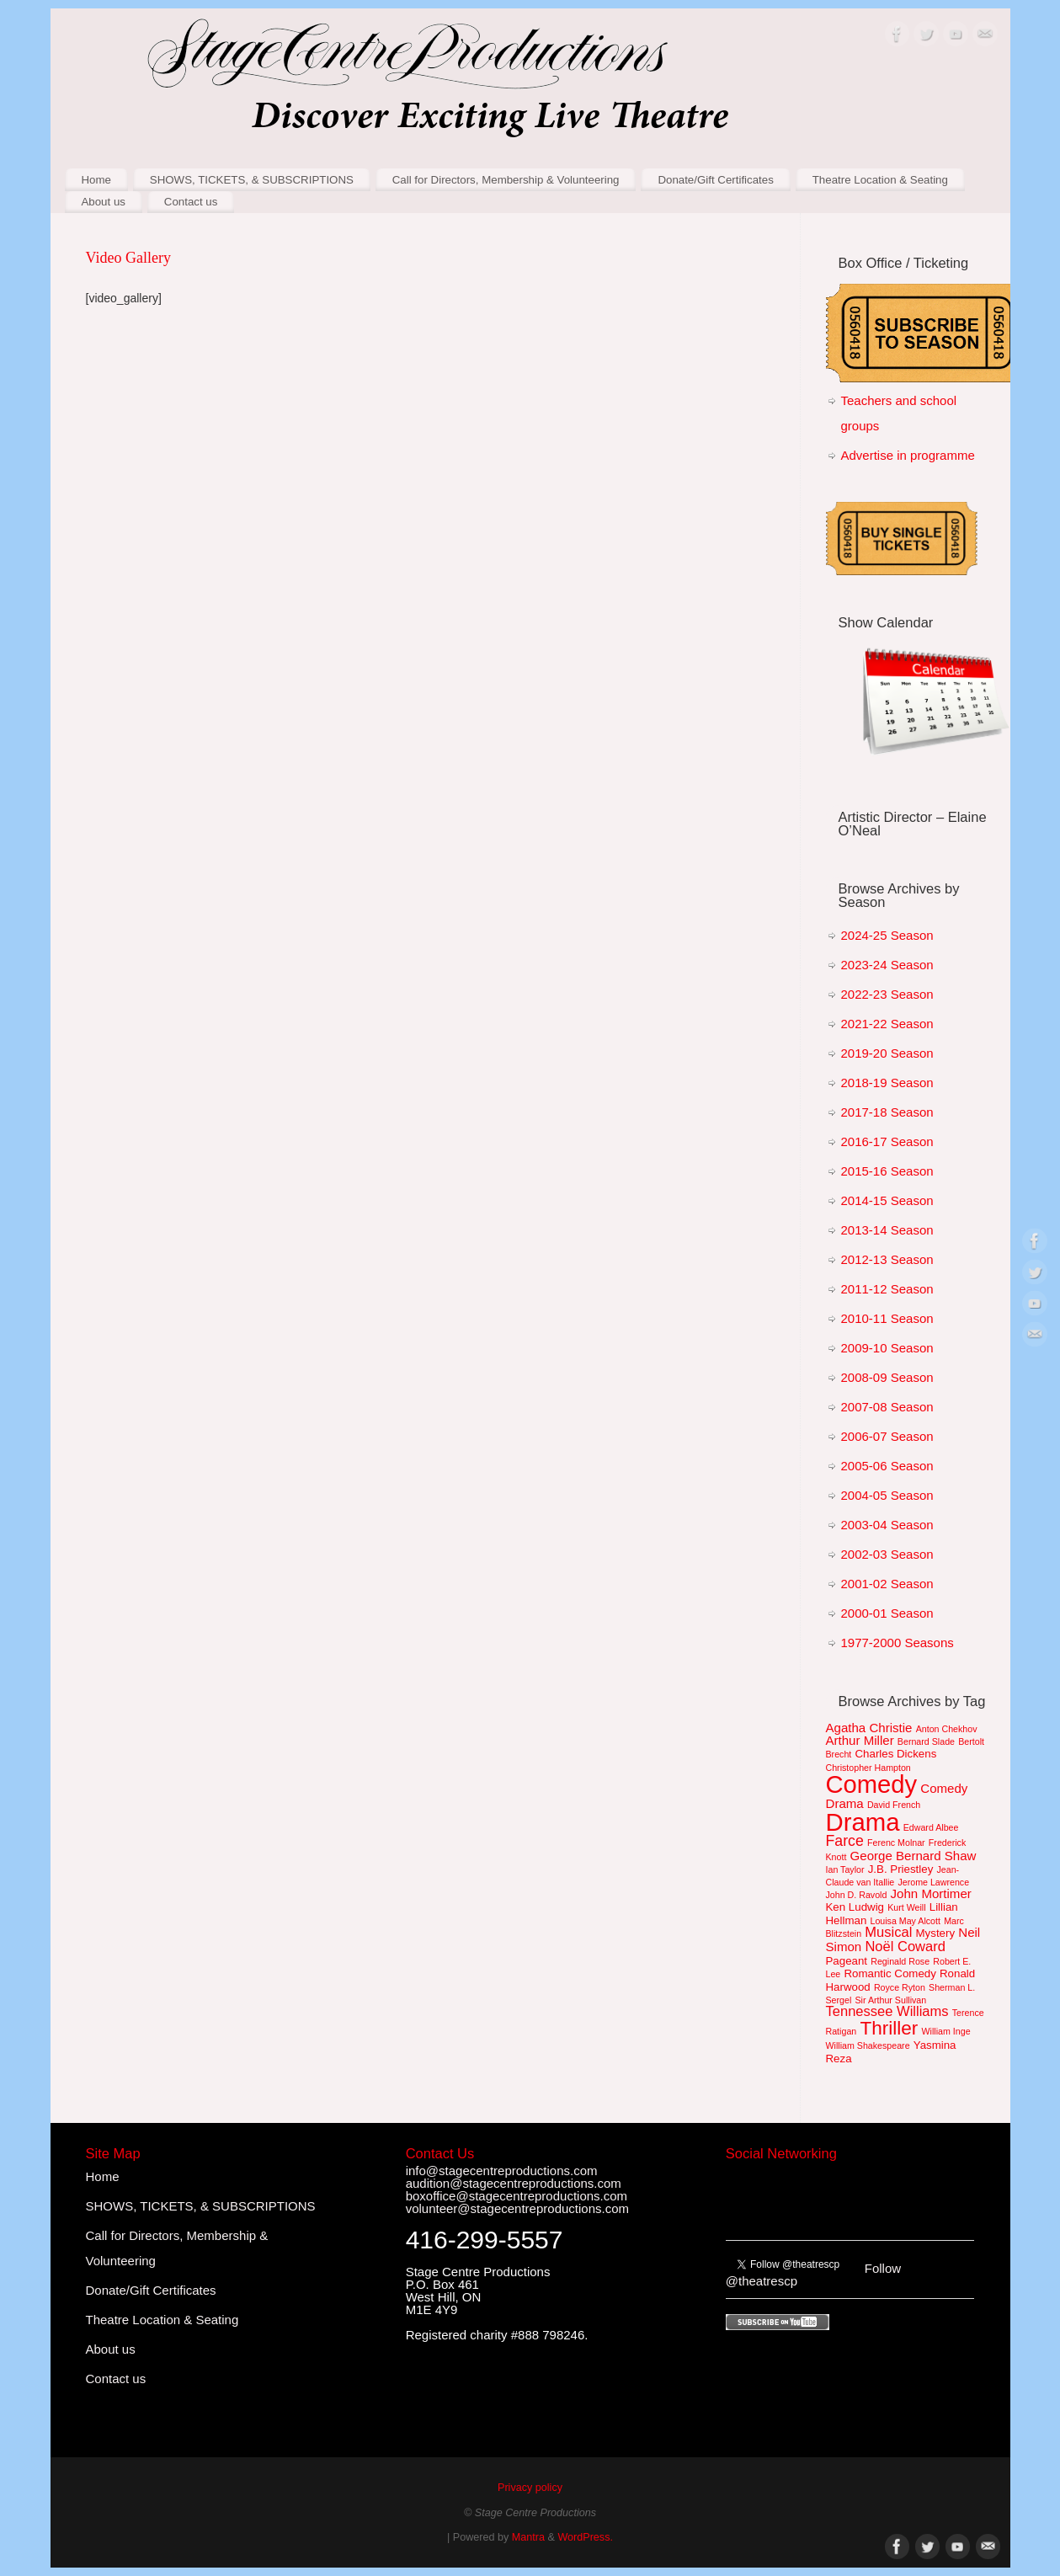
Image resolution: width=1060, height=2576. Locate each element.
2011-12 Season (887, 1289)
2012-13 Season (887, 1259)
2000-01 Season (887, 1613)
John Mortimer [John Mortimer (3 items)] (931, 1893)
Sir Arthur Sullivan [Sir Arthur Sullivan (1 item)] (890, 2000)
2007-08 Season (887, 1407)
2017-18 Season (887, 1112)
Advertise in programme (908, 455)
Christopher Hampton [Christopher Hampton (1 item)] (868, 1768)
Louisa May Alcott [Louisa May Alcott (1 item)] (905, 1921)
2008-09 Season (887, 1377)
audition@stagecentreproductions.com (513, 2183)
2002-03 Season (887, 1554)
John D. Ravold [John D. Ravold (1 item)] (856, 1895)
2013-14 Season (887, 1230)
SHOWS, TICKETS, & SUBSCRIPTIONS (252, 179)
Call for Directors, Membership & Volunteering (506, 179)
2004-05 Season (887, 1495)
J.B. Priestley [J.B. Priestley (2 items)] (901, 1869)
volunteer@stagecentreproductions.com (517, 2208)
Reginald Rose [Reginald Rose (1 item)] (900, 1961)
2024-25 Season (887, 935)
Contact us (191, 201)
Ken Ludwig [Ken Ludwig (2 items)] (855, 1907)
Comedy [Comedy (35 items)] (872, 1784)
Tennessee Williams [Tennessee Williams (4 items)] (887, 2011)
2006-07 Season (887, 1436)
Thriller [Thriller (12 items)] (889, 2028)
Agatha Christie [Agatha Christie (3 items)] (869, 1727)
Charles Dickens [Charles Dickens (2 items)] (895, 1753)
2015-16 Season (887, 1171)
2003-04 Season (887, 1524)
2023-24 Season (887, 964)
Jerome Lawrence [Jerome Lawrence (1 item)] (933, 1882)
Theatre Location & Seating (880, 179)
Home (95, 179)
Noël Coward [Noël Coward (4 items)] (905, 1947)
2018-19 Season (887, 1082)
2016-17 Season (887, 1141)
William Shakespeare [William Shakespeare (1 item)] (868, 2045)
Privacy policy (530, 2487)
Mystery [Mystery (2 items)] (936, 1933)
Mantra (528, 2537)
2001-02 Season (887, 1583)
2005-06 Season (887, 1466)
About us (103, 201)
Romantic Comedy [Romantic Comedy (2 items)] (889, 1973)
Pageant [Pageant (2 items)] (847, 1961)
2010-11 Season (887, 1318)
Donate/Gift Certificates (715, 179)
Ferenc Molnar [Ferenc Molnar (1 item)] (896, 1842)
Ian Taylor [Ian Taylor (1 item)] (845, 1869)
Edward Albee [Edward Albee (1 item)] (931, 1827)
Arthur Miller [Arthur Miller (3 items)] (860, 1740)
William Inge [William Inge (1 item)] (946, 2031)
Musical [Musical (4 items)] (888, 1932)
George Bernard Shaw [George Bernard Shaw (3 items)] (913, 1855)
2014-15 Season (887, 1200)
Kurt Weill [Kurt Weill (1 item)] (906, 1907)
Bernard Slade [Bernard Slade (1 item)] (926, 1741)
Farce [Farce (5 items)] (845, 1840)
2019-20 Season (887, 1053)
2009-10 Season (887, 1348)
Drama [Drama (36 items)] (863, 1822)
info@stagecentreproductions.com (502, 2170)
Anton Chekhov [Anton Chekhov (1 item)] (946, 1729)
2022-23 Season (887, 994)
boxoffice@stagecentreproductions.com (516, 2196)
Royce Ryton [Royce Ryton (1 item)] (899, 1987)
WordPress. (585, 2537)
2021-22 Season (887, 1023)
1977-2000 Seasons (897, 1642)
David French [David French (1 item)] (893, 1805)
